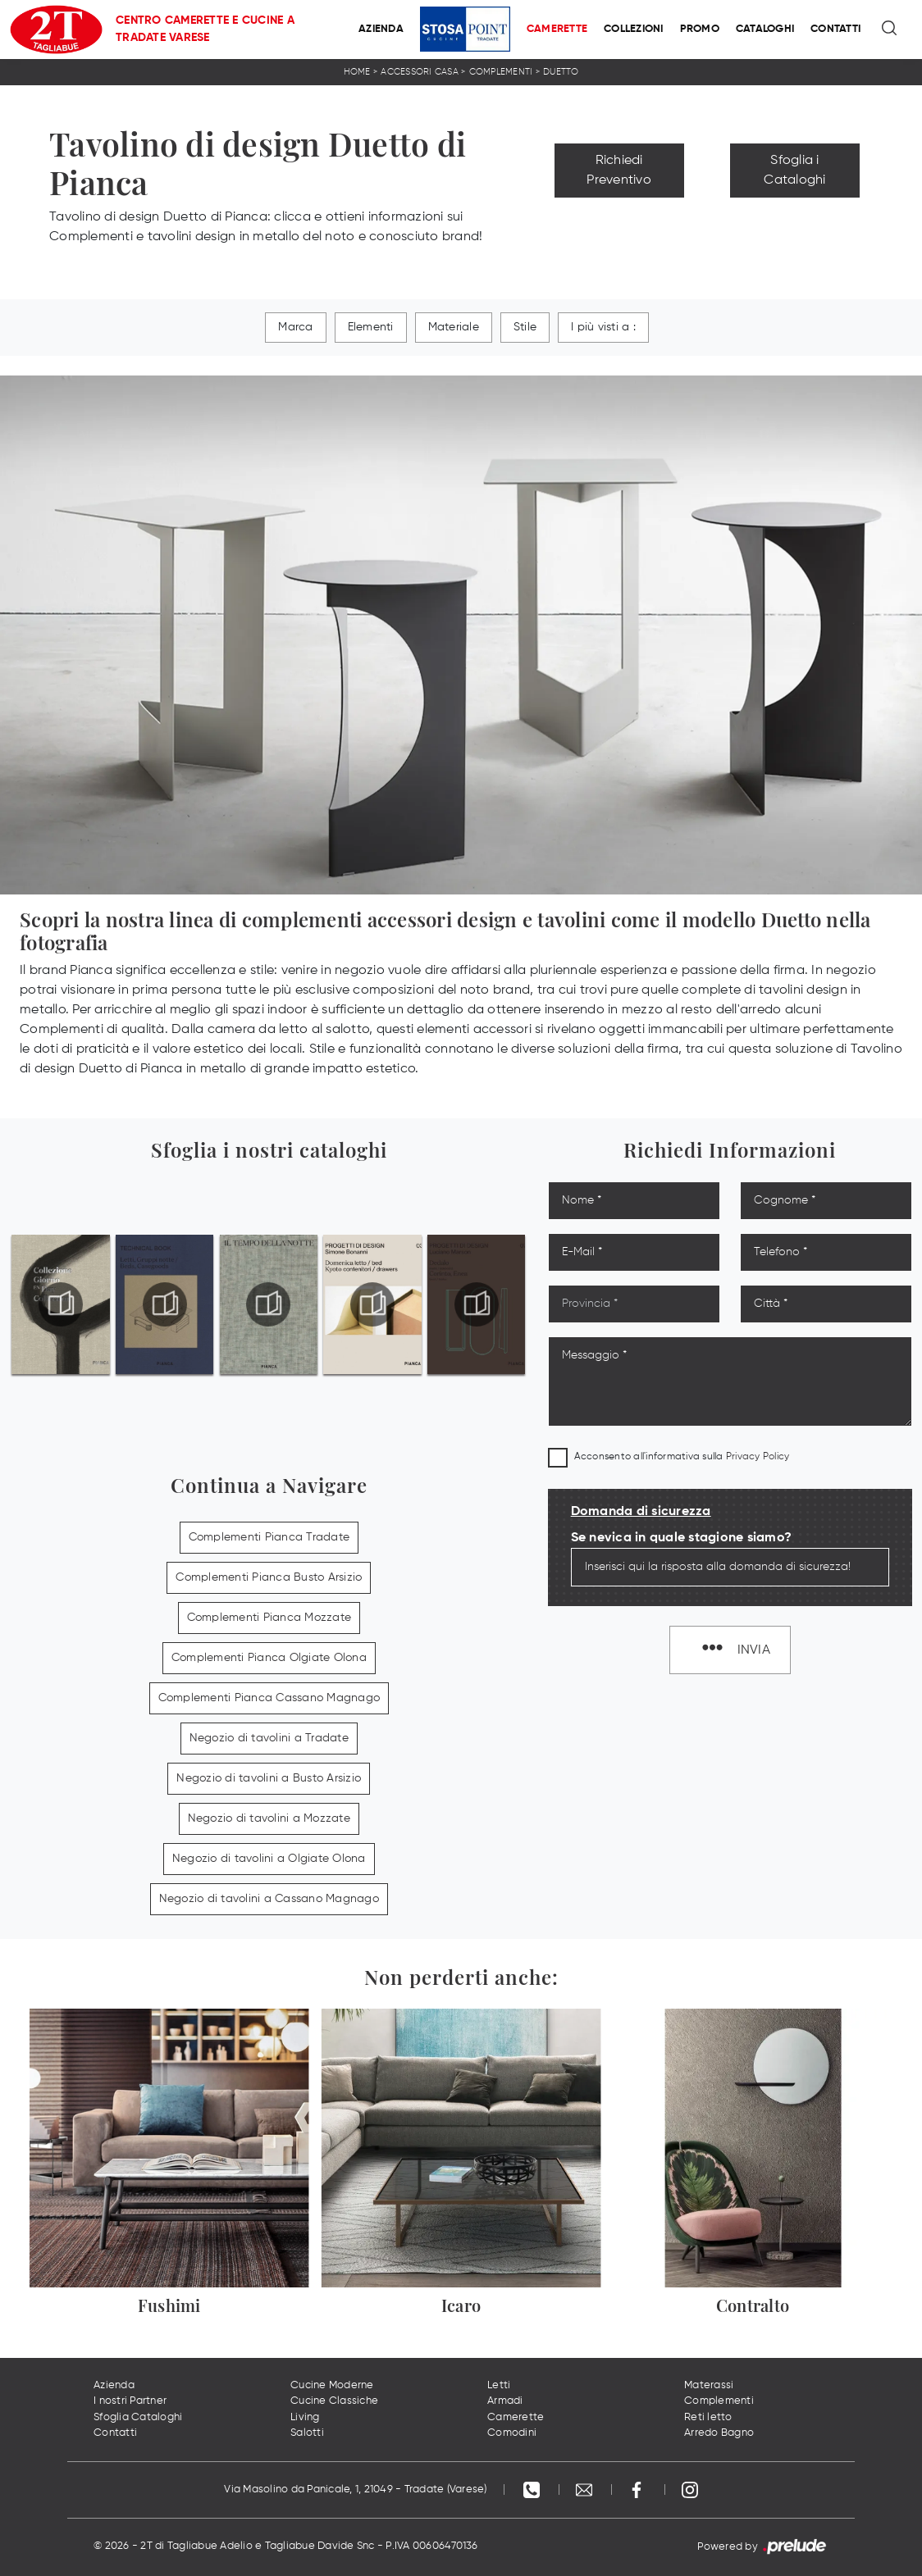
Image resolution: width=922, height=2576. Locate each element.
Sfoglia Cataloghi (138, 2417)
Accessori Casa (420, 71)
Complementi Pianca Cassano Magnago (269, 1698)
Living (305, 2417)
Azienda (381, 29)
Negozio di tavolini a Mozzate (269, 1818)
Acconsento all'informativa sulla (682, 1457)
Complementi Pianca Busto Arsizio (269, 1577)
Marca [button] (295, 327)
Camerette (557, 29)
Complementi (501, 71)
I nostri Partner (130, 2401)
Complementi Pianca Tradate (269, 1537)
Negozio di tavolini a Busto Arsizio (268, 1778)
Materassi (708, 2385)
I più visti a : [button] (603, 327)
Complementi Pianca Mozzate (269, 1617)
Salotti (307, 2433)
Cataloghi (765, 29)
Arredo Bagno (719, 2433)
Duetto (561, 71)
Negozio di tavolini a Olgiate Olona (269, 1858)
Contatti (835, 29)
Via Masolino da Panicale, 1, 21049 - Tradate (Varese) (355, 2489)
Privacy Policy (758, 1457)
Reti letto (708, 2417)
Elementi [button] (371, 327)
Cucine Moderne (332, 2385)
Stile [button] (524, 327)
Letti (498, 2385)
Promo (699, 29)
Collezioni (634, 29)
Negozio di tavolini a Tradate (269, 1738)
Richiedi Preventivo (619, 170)
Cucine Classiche (334, 2401)
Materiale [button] (453, 327)
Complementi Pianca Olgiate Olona (269, 1657)
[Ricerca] (890, 29)
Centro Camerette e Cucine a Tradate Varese (205, 29)
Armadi (505, 2401)
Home (357, 71)
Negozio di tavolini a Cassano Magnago (269, 1899)
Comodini (511, 2433)
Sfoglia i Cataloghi (794, 170)
